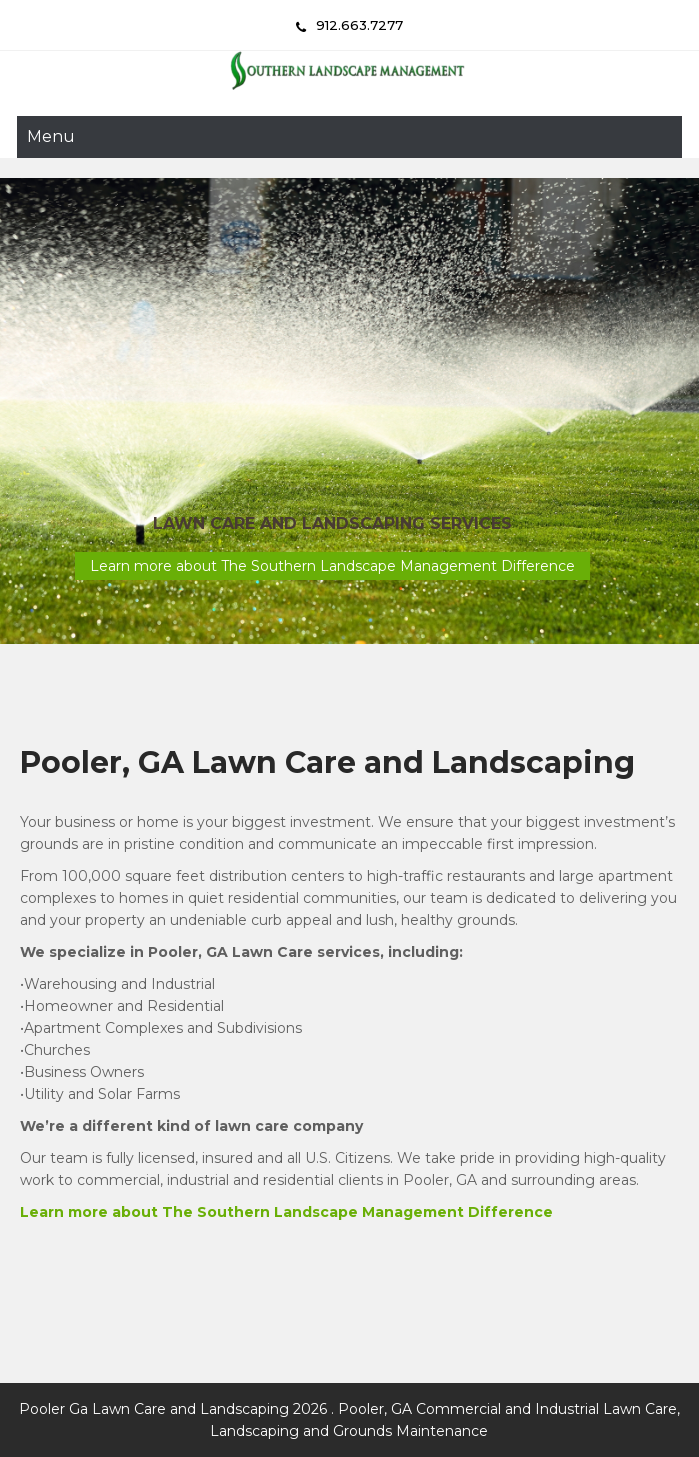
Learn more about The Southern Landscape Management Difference (332, 566)
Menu (51, 136)
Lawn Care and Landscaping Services (332, 523)
